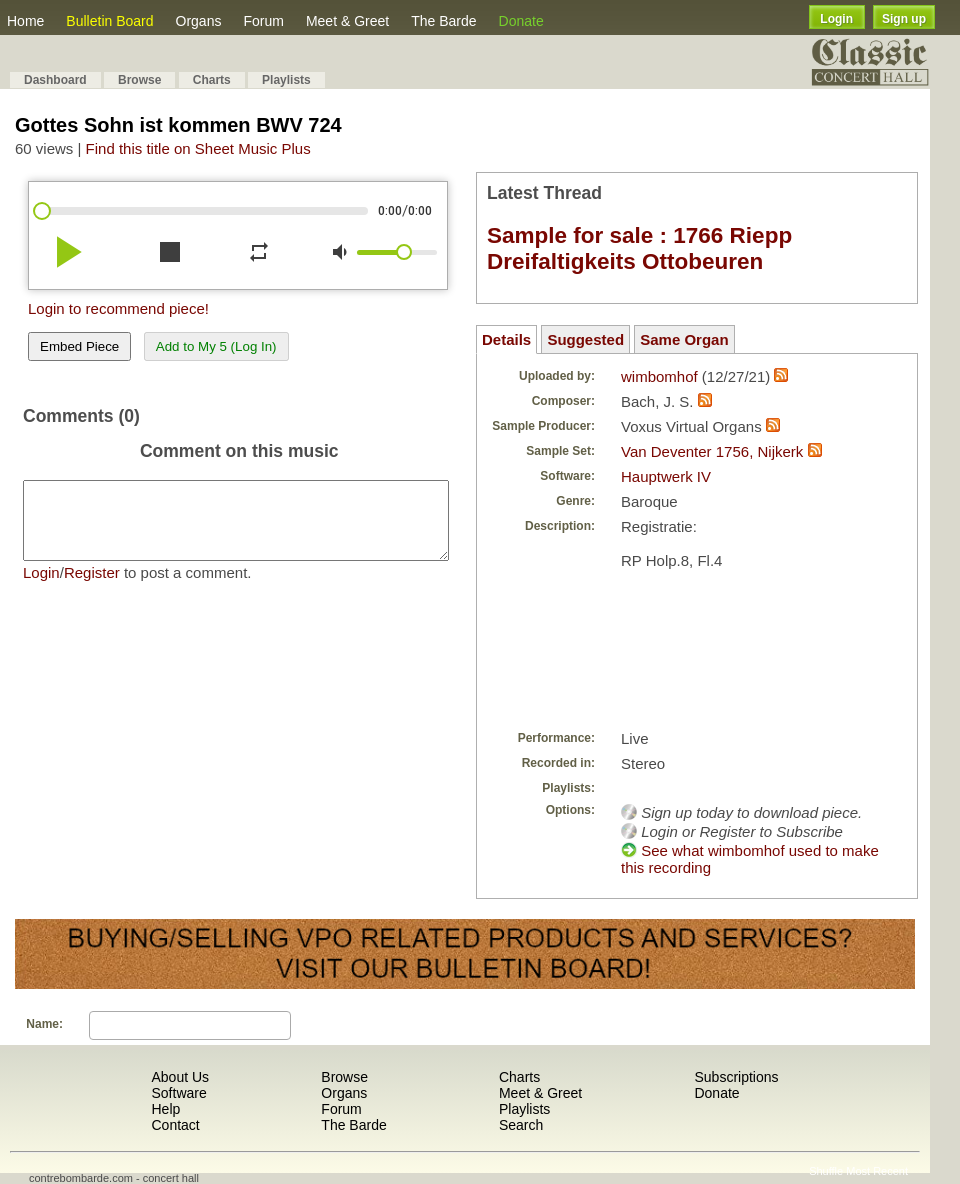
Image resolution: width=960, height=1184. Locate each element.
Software (178, 1093)
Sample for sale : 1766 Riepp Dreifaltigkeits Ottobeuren (639, 248)
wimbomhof (659, 376)
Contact (175, 1125)
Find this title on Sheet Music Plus (198, 148)
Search (521, 1125)
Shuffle (826, 1171)
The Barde (443, 21)
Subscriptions (736, 1077)
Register (92, 587)
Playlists (286, 80)
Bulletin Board (109, 21)
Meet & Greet (347, 21)
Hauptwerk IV (666, 476)
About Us (180, 1077)
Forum (263, 21)
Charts (212, 80)
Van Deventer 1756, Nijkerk (712, 451)
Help (165, 1109)
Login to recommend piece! (118, 308)
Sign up (904, 19)
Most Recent (877, 1171)
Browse (139, 80)
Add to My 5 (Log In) (216, 346)
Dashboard (55, 80)
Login (836, 19)
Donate (521, 21)
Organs (199, 21)
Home (25, 21)
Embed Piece (79, 346)
